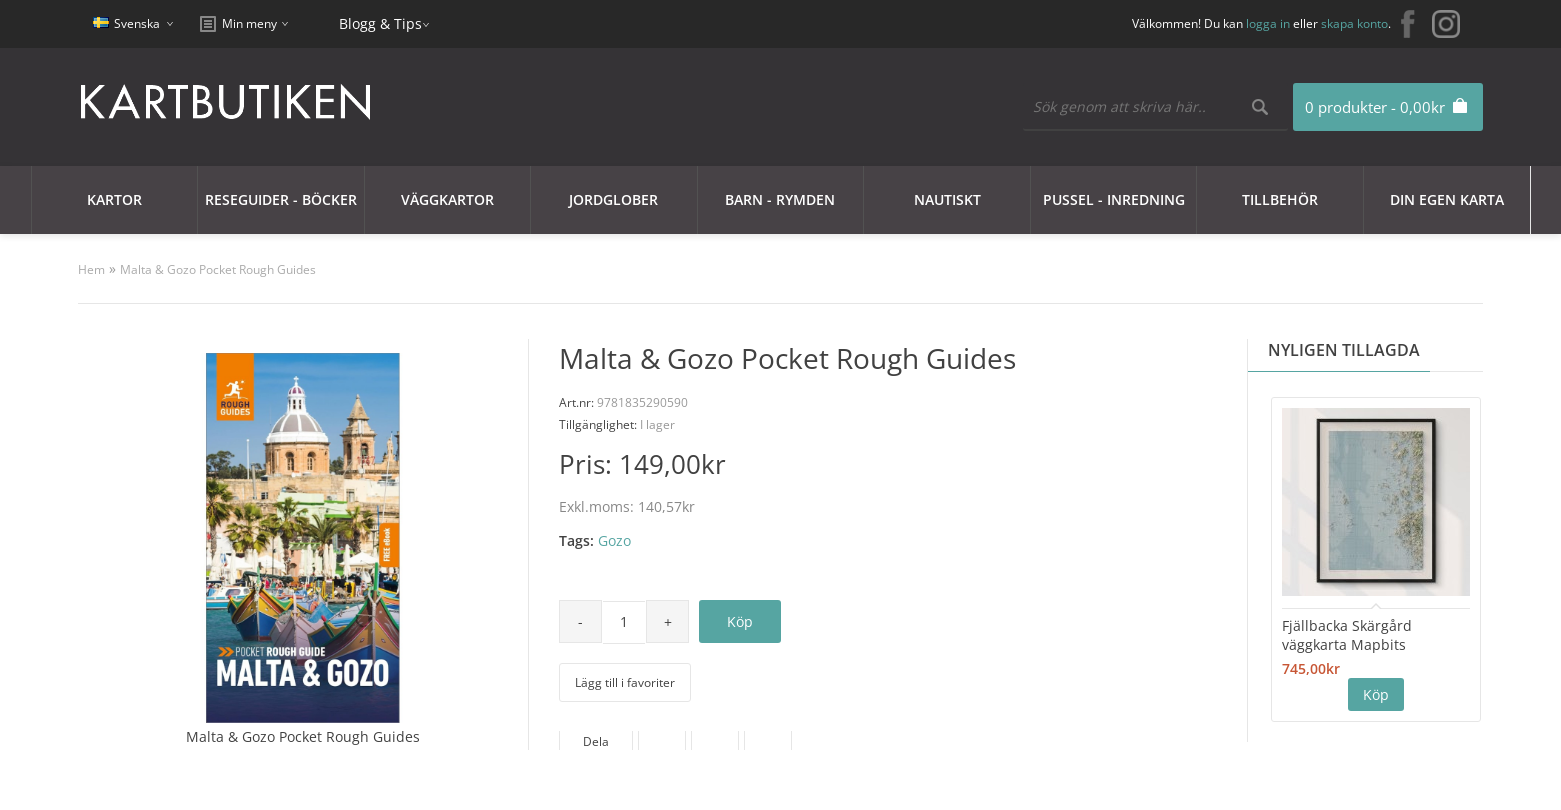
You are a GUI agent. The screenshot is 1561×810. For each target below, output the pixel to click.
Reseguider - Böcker (281, 199)
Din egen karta (1447, 199)
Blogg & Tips (380, 23)
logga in (1268, 23)
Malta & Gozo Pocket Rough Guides (218, 269)
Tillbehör (1280, 199)
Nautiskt (947, 199)
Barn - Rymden (780, 199)
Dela (596, 741)
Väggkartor (447, 199)
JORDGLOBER (613, 199)
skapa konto (1354, 23)
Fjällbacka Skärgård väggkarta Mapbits (1347, 635)
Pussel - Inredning (1114, 199)
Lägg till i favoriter (625, 682)
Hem (91, 269)
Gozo (614, 540)
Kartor (114, 199)
